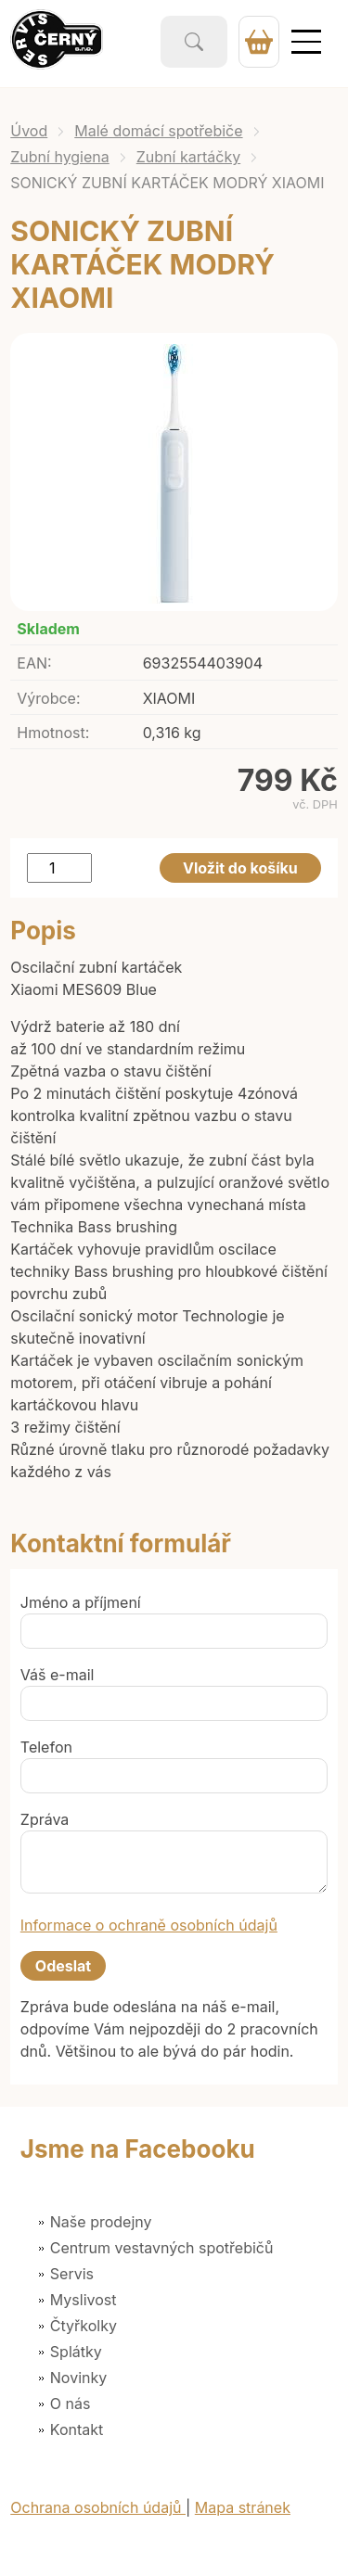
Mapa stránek (242, 2507)
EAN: (34, 663)
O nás (70, 2403)
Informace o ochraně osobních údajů (148, 1925)
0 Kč (258, 42)
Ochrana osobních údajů (98, 2507)
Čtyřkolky (83, 2325)
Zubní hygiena (60, 156)
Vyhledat (194, 41)
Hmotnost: (53, 732)
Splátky (76, 2351)
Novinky (78, 2377)
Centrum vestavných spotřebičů (162, 2247)
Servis (72, 2273)
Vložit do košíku (240, 868)
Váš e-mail (57, 1674)
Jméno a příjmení (80, 1602)
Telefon (46, 1747)
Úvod (28, 130)
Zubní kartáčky (188, 156)
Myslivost (83, 2299)
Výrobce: (48, 698)
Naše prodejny (101, 2222)
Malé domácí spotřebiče (158, 130)
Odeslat (63, 1966)
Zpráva (45, 1819)
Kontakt (76, 2429)
